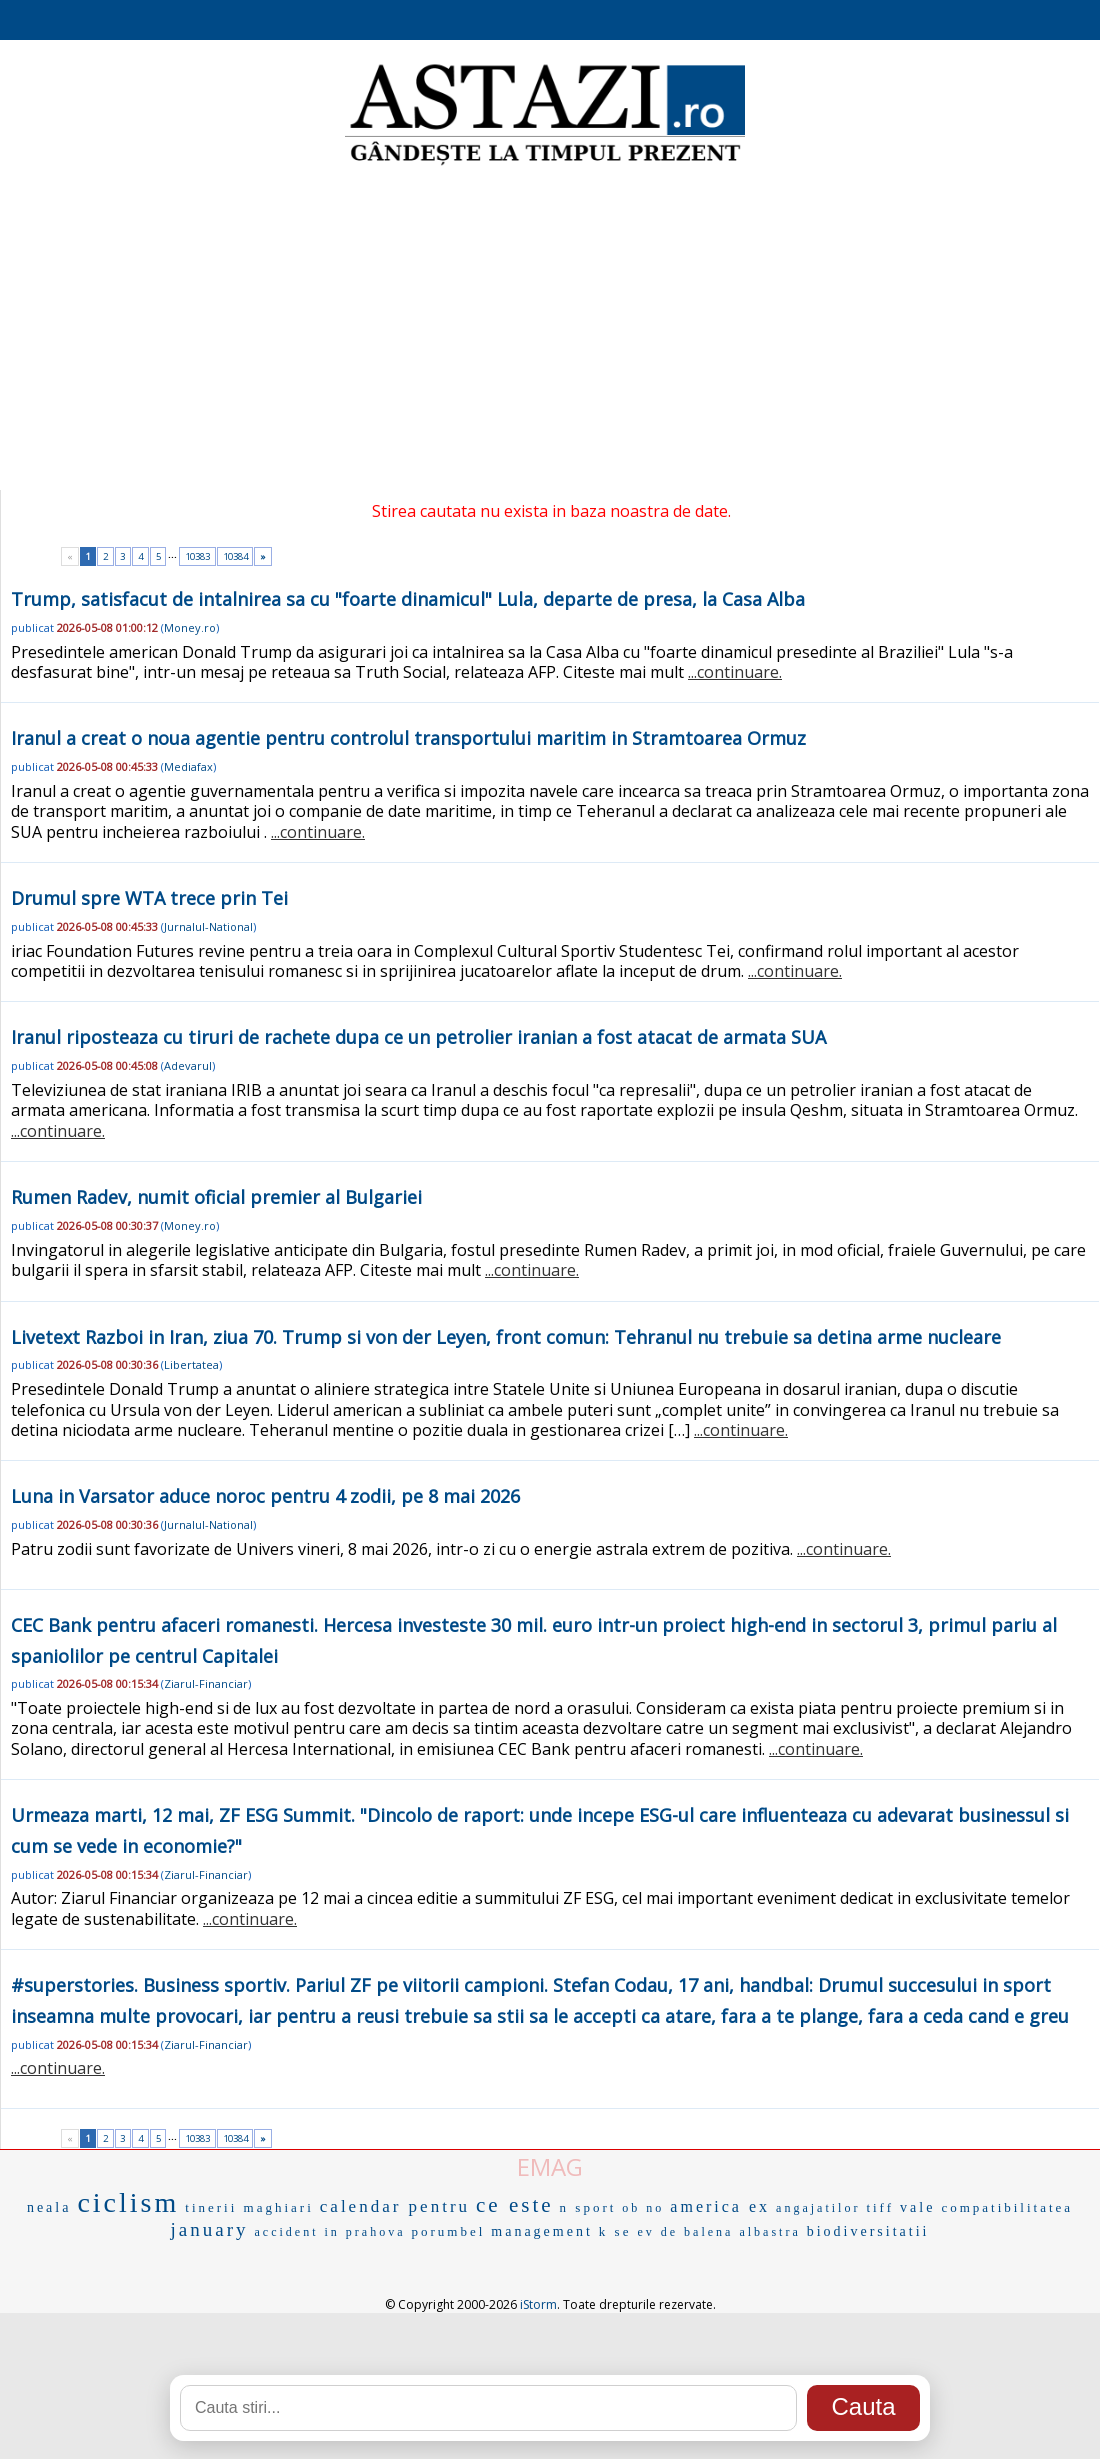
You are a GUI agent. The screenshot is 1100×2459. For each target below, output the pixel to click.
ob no (643, 2208)
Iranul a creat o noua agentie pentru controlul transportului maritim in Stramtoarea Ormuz (408, 738)
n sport (588, 2207)
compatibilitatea (1007, 2207)
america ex (720, 2206)
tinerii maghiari (249, 2207)
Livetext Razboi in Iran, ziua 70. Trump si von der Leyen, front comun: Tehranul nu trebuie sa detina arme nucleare (506, 1337)
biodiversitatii (868, 2231)
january (210, 2229)
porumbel (448, 2231)
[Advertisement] (550, 330)
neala (49, 2207)
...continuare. (735, 672)
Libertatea (191, 1364)
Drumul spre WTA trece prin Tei (149, 898)
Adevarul (188, 1065)
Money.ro (190, 627)
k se (615, 2231)
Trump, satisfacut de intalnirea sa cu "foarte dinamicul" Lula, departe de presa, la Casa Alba (408, 599)
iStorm (538, 2304)
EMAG (550, 2166)
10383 (197, 556)
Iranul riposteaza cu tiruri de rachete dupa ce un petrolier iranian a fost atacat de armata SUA (418, 1037)
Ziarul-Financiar (206, 1683)
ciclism (128, 2202)
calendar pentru (395, 2206)
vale (917, 2207)
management (542, 2231)
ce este (515, 2205)
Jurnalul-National (208, 926)
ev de (657, 2232)
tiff (880, 2207)
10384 (235, 556)
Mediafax (188, 766)
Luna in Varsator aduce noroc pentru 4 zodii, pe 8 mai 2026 (265, 1496)
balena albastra (742, 2232)
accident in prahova (330, 2232)
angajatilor (818, 2208)
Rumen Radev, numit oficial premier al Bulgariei (216, 1197)
